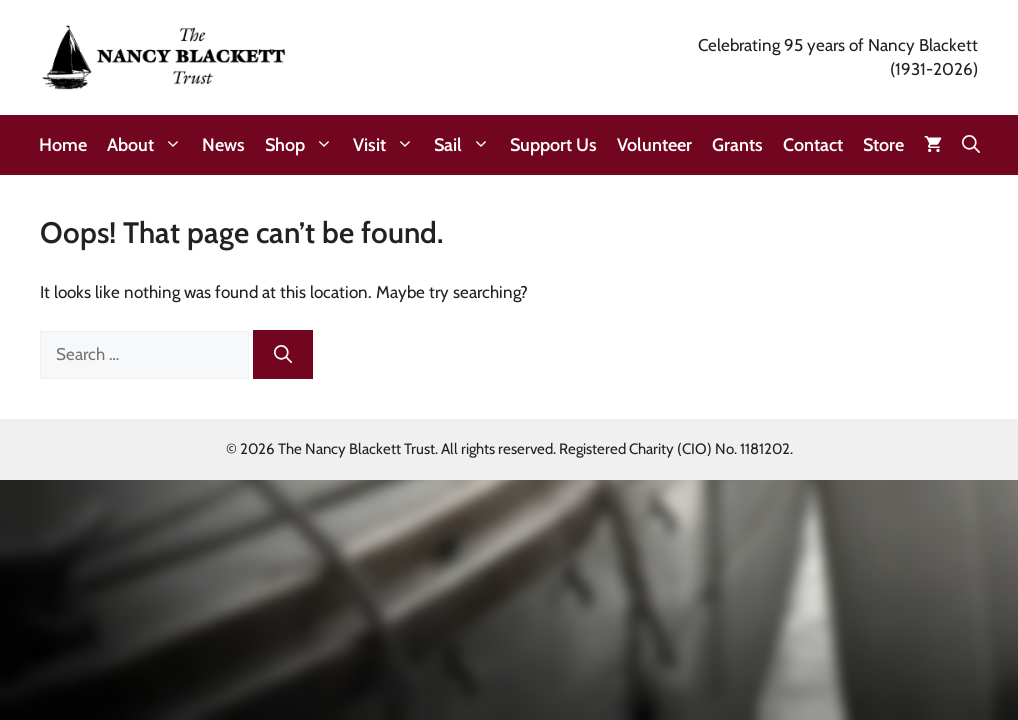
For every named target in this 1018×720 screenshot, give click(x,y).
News (223, 145)
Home (63, 145)
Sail (467, 145)
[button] (971, 145)
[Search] (283, 354)
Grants (737, 145)
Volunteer (654, 145)
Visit (388, 145)
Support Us (553, 145)
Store (883, 145)
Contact (813, 145)
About (149, 145)
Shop (304, 145)
